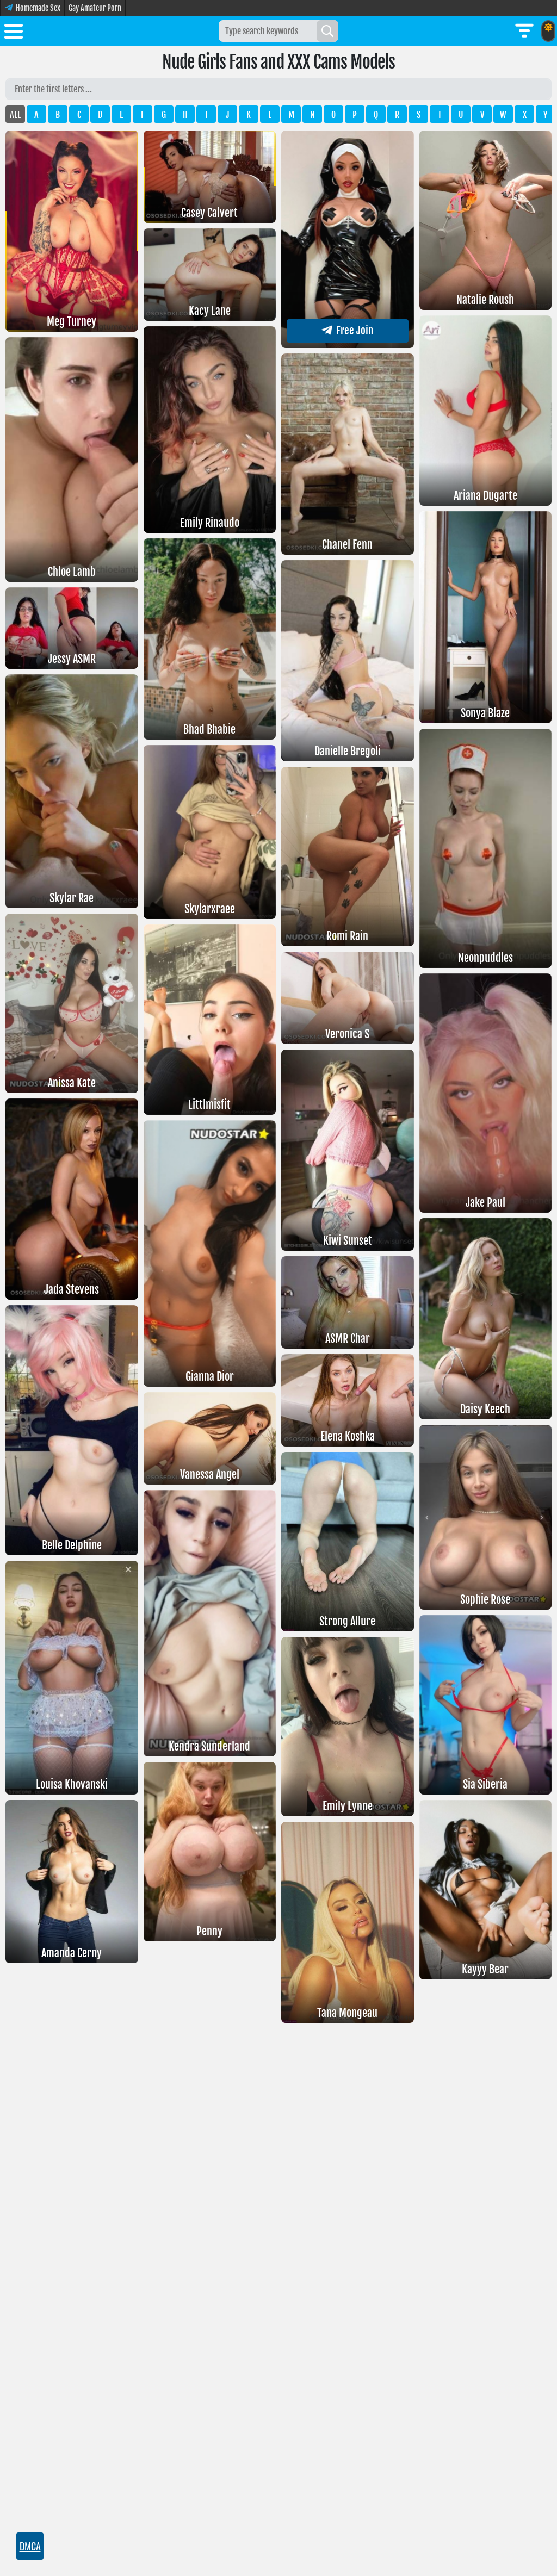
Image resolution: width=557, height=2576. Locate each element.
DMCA (30, 2546)
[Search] (327, 31)
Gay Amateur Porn (95, 8)
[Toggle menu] (13, 33)
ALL (15, 114)
